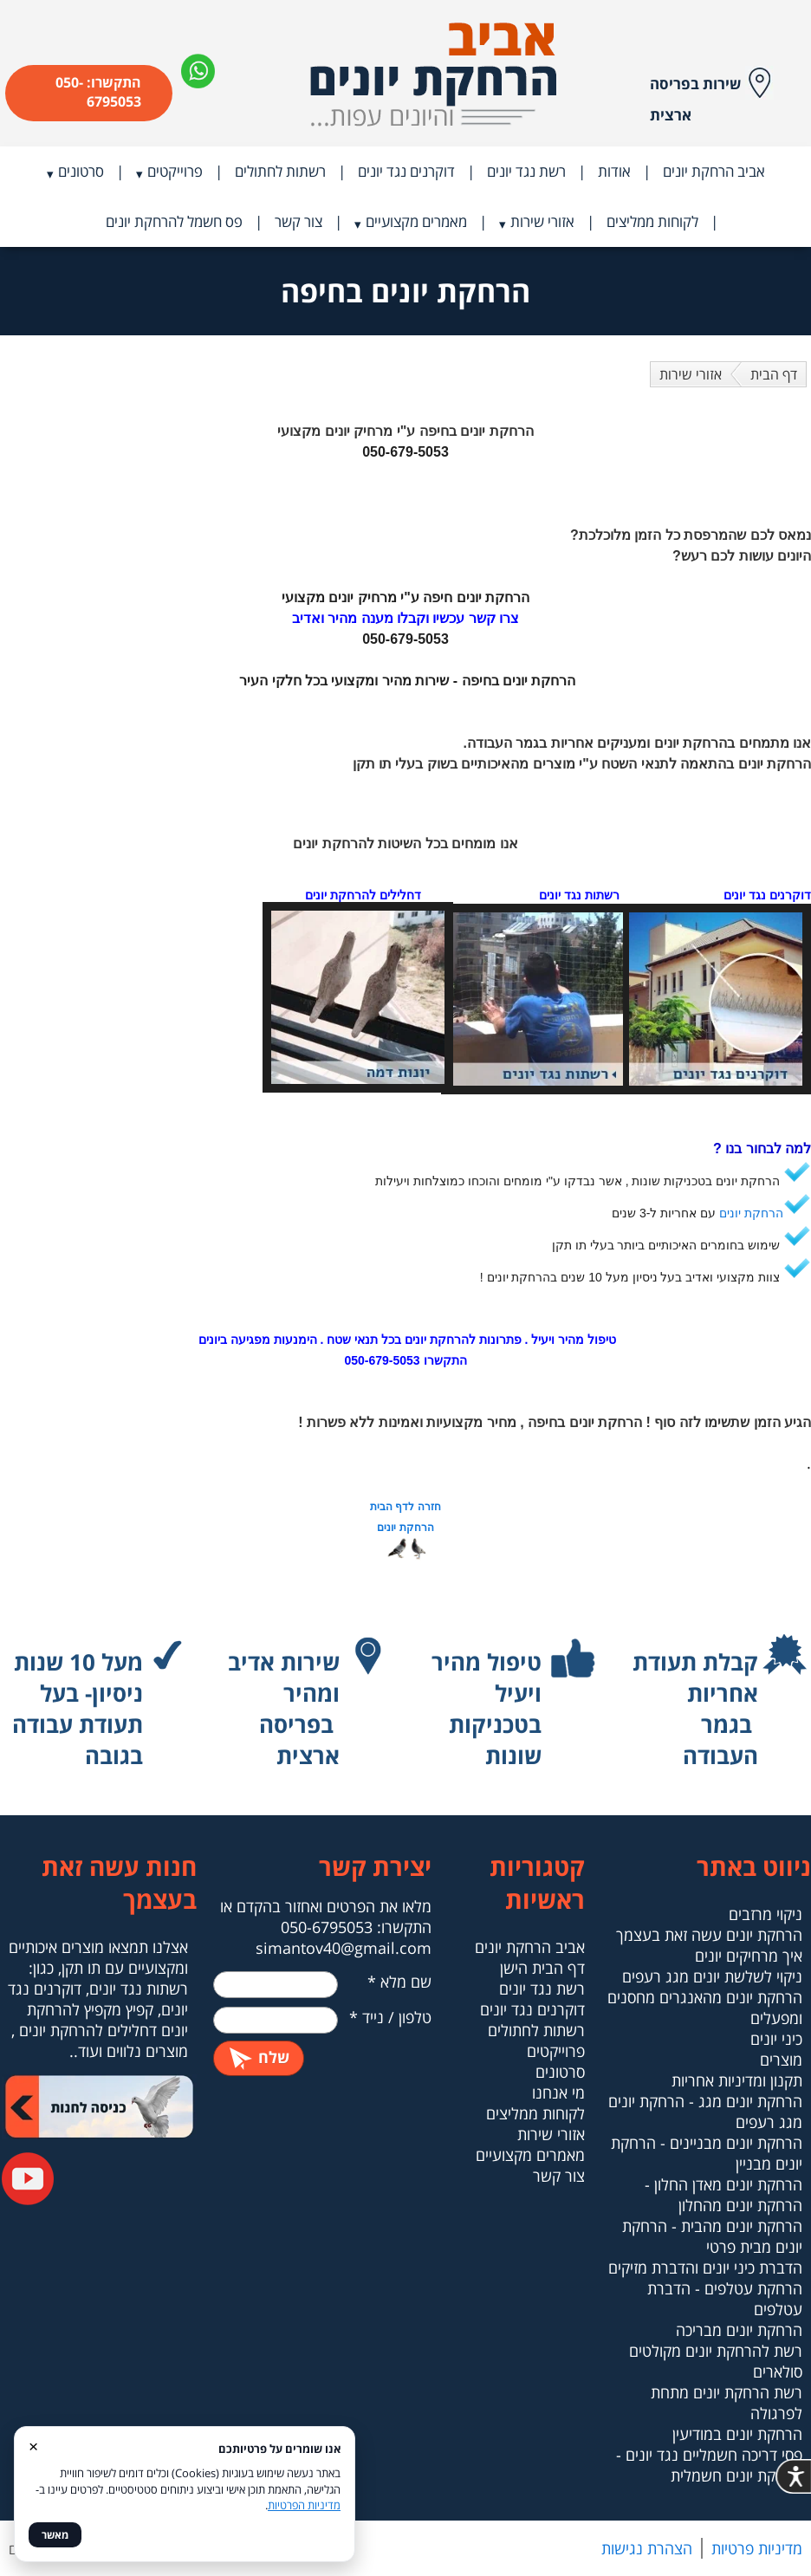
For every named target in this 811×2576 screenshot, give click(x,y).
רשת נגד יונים (526, 171)
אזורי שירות (542, 221)
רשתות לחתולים (280, 171)
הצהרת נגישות (646, 2548)
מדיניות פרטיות (756, 2548)
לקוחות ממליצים (652, 221)
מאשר (55, 2534)
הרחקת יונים (751, 1213)
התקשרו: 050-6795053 (98, 92)
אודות (614, 171)
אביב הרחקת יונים (714, 171)
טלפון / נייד (390, 2017)
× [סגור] (33, 2445)
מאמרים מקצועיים (416, 221)
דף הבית (773, 374)
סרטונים (81, 171)
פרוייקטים (175, 171)
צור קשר (298, 221)
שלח (258, 2057)
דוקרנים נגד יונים (406, 171)
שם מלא (399, 1981)
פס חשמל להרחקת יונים (174, 221)
